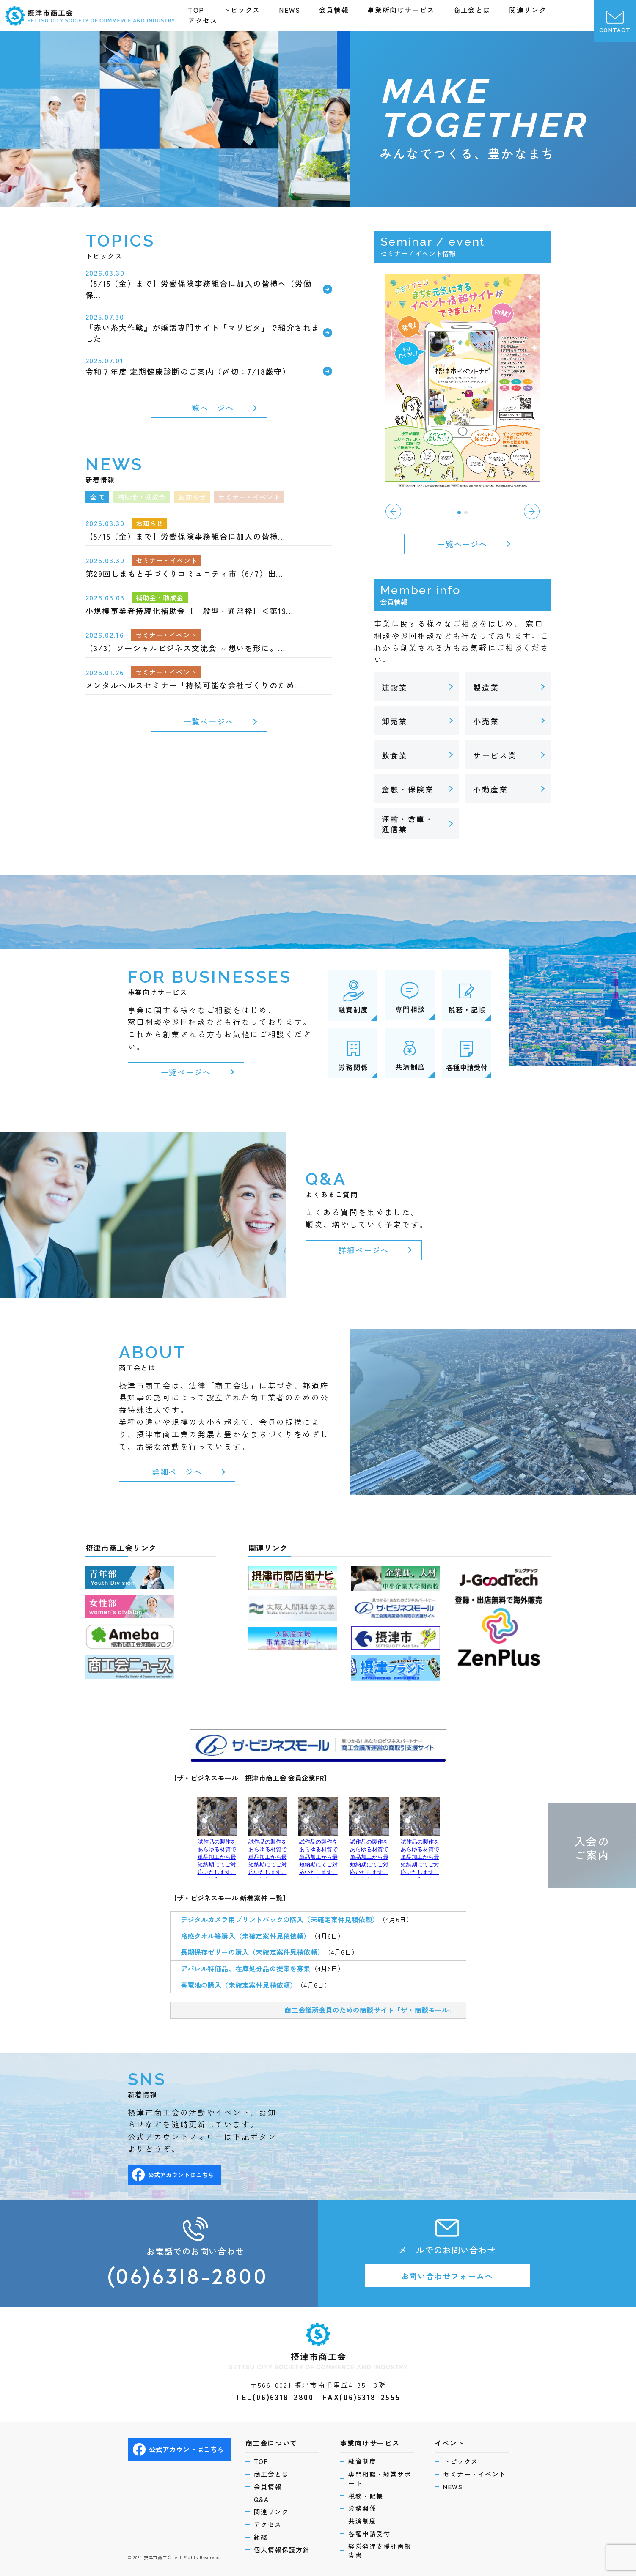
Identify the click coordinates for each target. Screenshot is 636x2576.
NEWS (289, 10)
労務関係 (362, 2508)
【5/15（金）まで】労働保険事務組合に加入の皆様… (185, 536)
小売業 (486, 720)
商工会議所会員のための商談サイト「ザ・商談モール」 (369, 2010)
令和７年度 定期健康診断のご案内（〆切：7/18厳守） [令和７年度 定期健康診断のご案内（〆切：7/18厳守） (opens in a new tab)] (188, 371)
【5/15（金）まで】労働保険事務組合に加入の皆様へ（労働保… (198, 289)
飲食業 (395, 755)
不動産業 (490, 789)
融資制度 (362, 2461)
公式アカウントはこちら (173, 2174)
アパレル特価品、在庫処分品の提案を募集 (246, 1968)
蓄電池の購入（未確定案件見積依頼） (239, 1985)
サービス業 (495, 755)
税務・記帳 (365, 2495)
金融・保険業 (408, 789)
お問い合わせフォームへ (447, 2275)
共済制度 (362, 2520)
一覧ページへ (209, 407)
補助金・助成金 (160, 597)
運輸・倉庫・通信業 (408, 823)
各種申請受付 (369, 2533)
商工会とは (471, 10)
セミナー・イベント (166, 560)
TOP (196, 10)
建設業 (395, 687)
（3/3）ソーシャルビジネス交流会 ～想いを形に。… (185, 647)
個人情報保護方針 (282, 2549)
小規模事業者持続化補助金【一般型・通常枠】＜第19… (189, 610)
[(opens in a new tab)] (462, 379)
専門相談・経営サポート (379, 2478)
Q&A (261, 2499)
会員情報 (334, 10)
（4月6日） (396, 1919)
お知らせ (149, 523)
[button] (459, 512)
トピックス (241, 10)
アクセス (203, 20)
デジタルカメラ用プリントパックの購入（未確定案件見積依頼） (280, 1919)
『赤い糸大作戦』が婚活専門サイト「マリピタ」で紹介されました (202, 333)
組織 (261, 2536)
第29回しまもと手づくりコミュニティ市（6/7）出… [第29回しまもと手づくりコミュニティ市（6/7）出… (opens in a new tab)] (184, 573)
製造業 (486, 687)
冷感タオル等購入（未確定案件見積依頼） (246, 1936)
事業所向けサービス (400, 10)
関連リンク (527, 10)
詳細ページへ (364, 1249)
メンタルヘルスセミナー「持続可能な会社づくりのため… (194, 685)
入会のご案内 (592, 1847)
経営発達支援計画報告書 (379, 2551)
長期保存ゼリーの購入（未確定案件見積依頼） (252, 1952)
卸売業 (395, 720)
